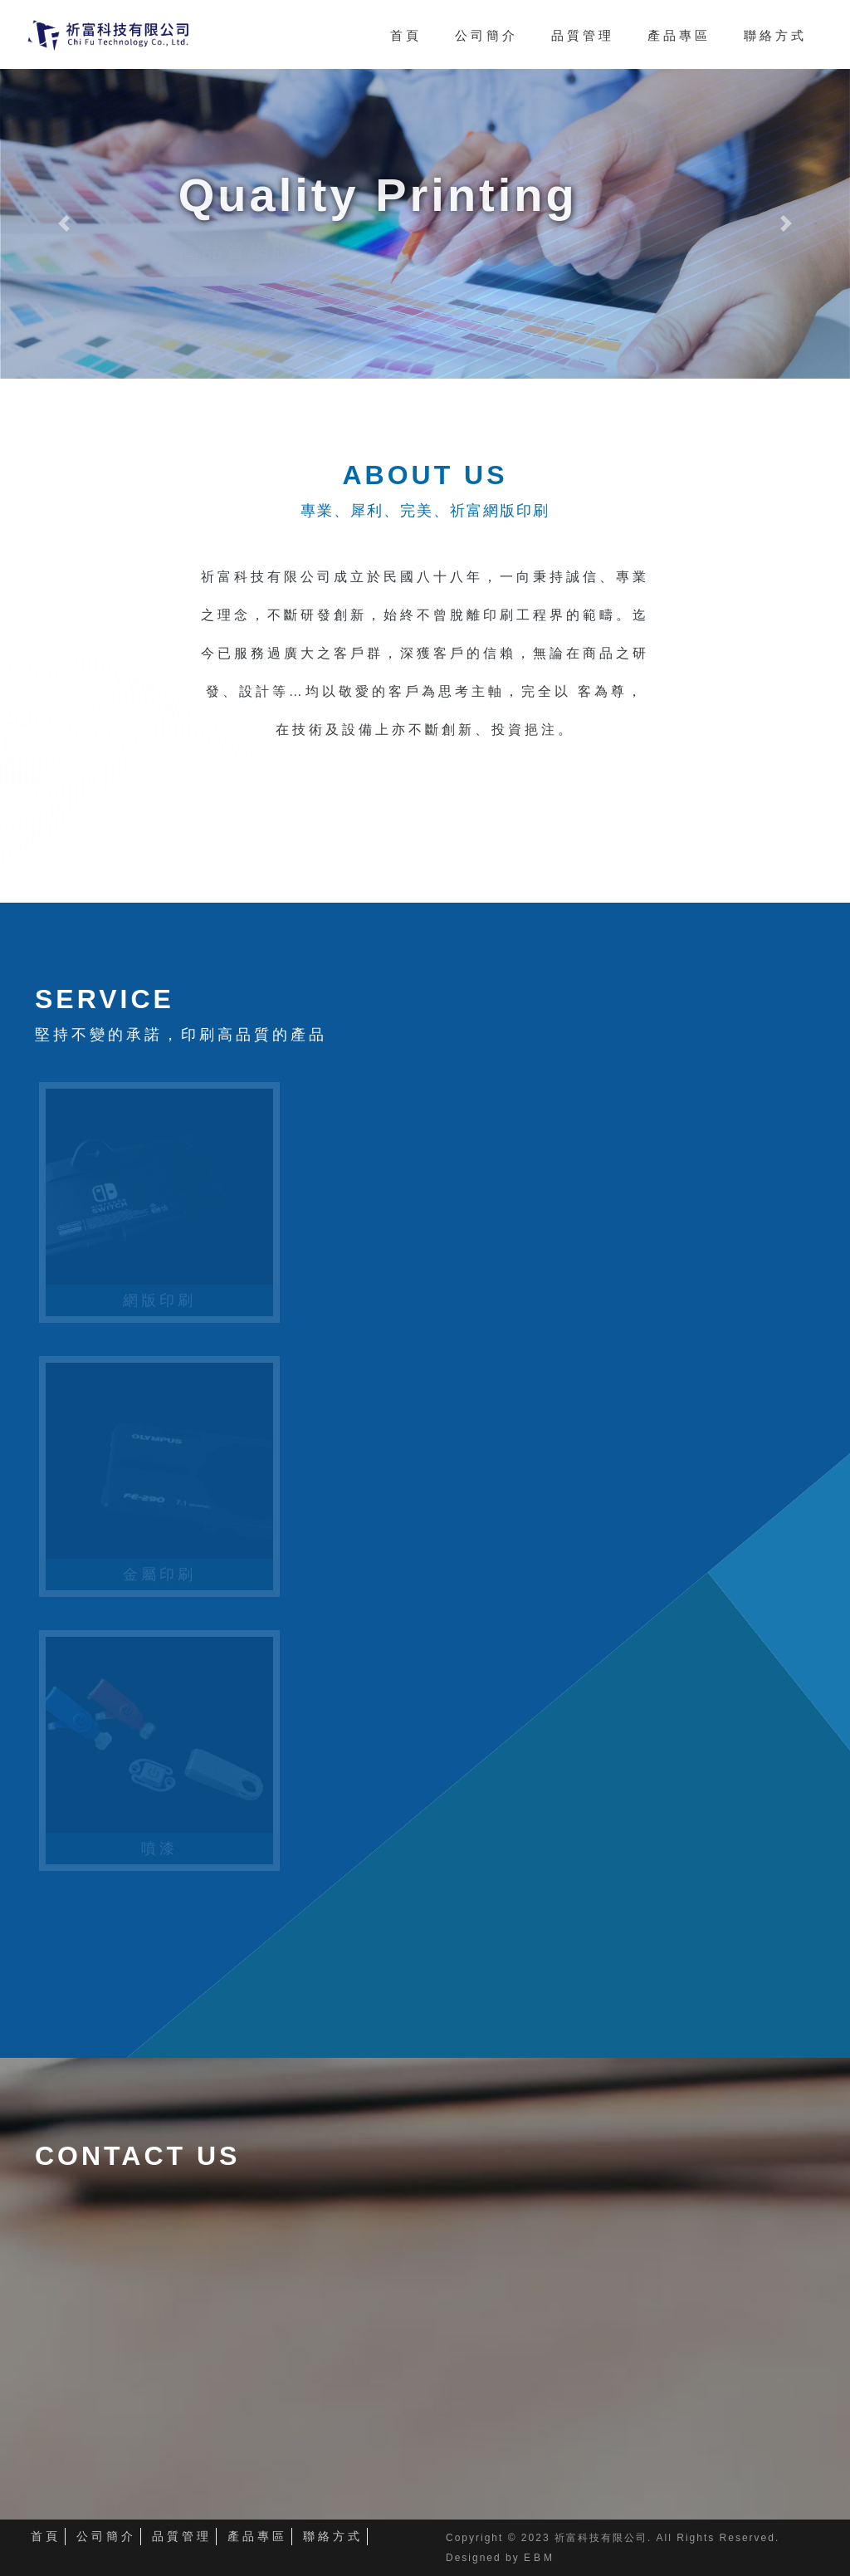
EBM (539, 2558)
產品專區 (257, 2536)
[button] (64, 224)
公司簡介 (106, 2536)
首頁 (46, 2536)
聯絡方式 (333, 2536)
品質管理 (182, 2536)
